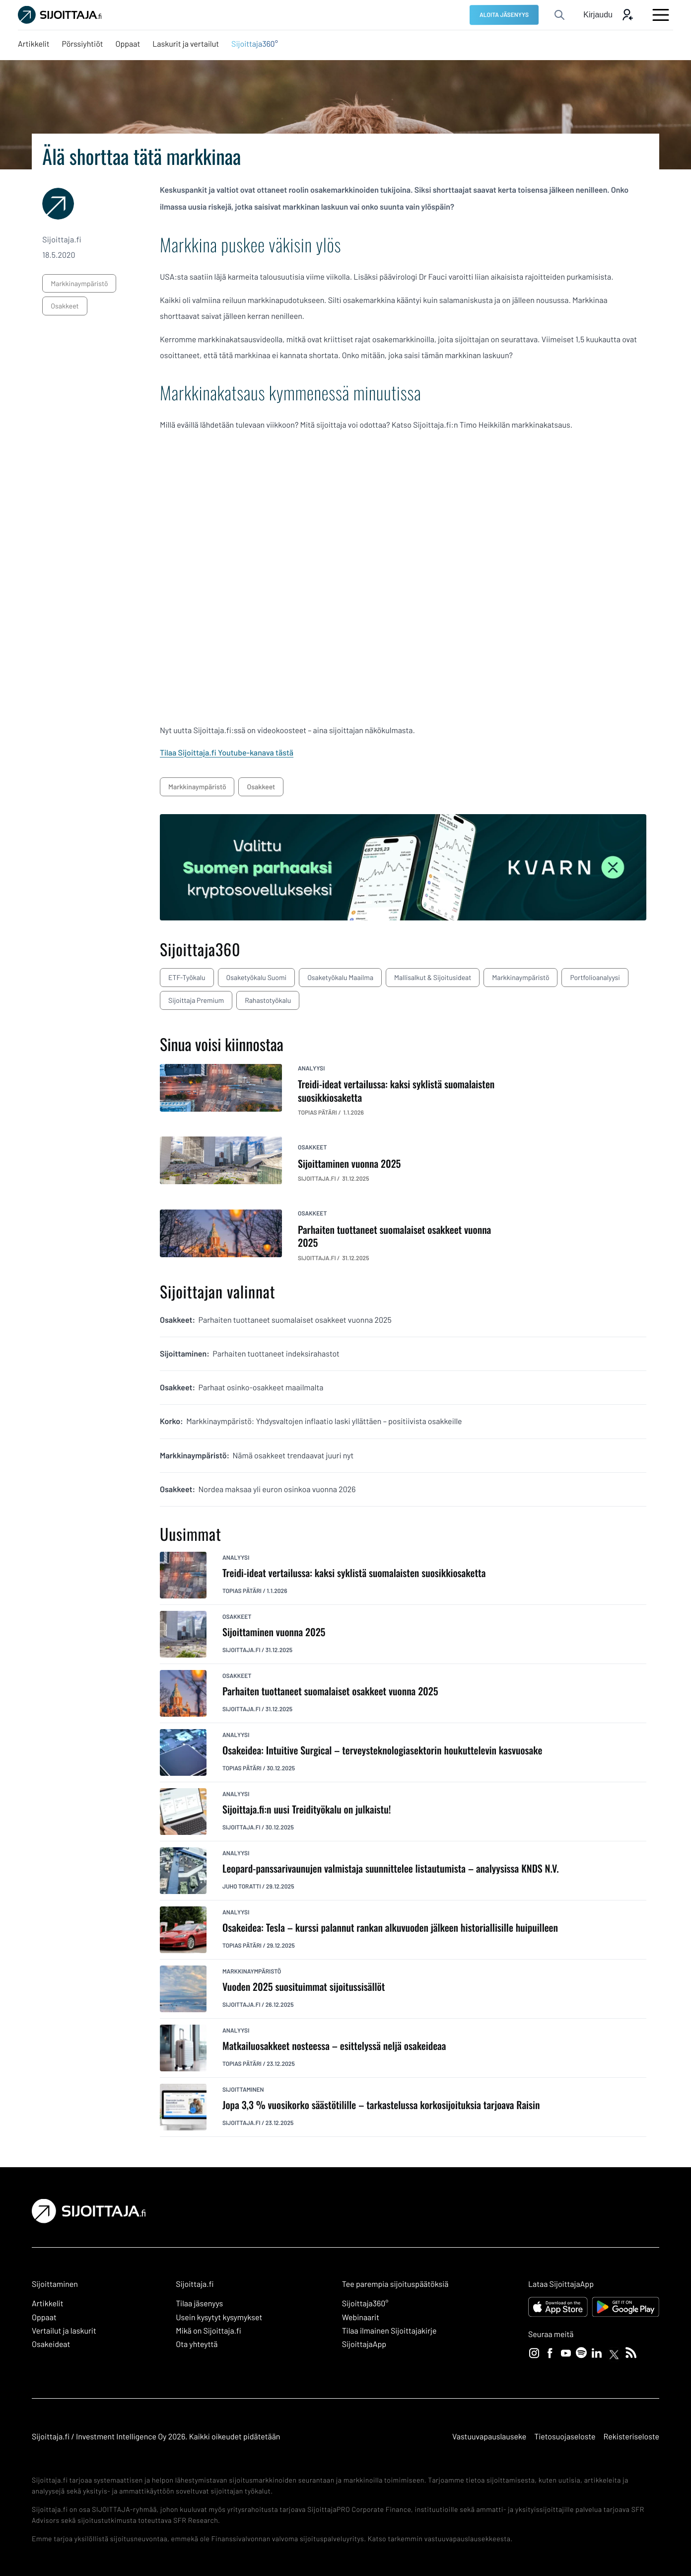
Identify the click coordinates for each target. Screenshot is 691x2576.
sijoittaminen (243, 2089)
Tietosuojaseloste (564, 2436)
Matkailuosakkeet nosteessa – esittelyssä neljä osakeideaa (334, 2045)
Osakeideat (51, 2344)
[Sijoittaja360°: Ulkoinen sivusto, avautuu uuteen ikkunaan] (254, 44)
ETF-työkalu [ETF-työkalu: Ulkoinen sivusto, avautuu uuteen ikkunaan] (187, 977)
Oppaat (44, 2317)
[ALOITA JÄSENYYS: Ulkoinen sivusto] (504, 15)
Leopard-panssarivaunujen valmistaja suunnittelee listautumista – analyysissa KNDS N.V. (390, 1868)
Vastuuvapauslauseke (489, 2436)
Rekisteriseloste (631, 2436)
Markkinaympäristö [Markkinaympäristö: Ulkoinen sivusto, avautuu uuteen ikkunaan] (520, 977)
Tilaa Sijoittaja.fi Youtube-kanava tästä (226, 753)
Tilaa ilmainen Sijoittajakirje (389, 2331)
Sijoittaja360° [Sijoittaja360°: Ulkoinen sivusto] (365, 2303)
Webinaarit (360, 2317)
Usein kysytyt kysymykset (219, 2317)
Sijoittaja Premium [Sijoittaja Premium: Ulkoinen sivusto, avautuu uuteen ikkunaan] (196, 1000)
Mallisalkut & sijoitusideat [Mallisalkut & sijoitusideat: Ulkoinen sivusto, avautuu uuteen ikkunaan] (432, 977)
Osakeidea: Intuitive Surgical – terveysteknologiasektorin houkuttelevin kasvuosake (382, 1750)
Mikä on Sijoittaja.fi (208, 2331)
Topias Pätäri (242, 1591)
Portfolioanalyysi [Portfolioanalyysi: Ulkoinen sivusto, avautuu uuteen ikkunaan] (595, 977)
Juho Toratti (241, 1886)
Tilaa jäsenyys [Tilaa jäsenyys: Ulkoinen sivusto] (199, 2303)
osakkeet (64, 306)
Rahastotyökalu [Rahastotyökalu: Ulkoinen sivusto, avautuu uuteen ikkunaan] (268, 1000)
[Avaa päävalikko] (660, 15)
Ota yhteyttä (196, 2344)
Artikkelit (48, 2303)
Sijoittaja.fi (241, 1650)
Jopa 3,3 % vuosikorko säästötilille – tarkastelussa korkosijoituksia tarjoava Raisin (381, 2105)
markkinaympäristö (79, 283)
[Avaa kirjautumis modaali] (608, 15)
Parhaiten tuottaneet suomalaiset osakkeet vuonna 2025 (330, 1691)
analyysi (311, 1068)
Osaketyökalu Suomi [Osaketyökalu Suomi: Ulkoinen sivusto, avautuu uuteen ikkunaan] (256, 977)
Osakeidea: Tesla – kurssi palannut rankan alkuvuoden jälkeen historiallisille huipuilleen (390, 1927)
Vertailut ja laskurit (64, 2331)
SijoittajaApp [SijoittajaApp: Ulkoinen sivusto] (364, 2344)
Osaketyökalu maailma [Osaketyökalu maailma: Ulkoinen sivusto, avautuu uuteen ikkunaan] (340, 977)
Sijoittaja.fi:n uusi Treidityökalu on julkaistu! (306, 1809)
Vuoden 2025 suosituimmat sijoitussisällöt (303, 1986)
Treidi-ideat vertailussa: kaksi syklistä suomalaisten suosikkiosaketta (353, 1573)
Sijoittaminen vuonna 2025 (273, 1632)
